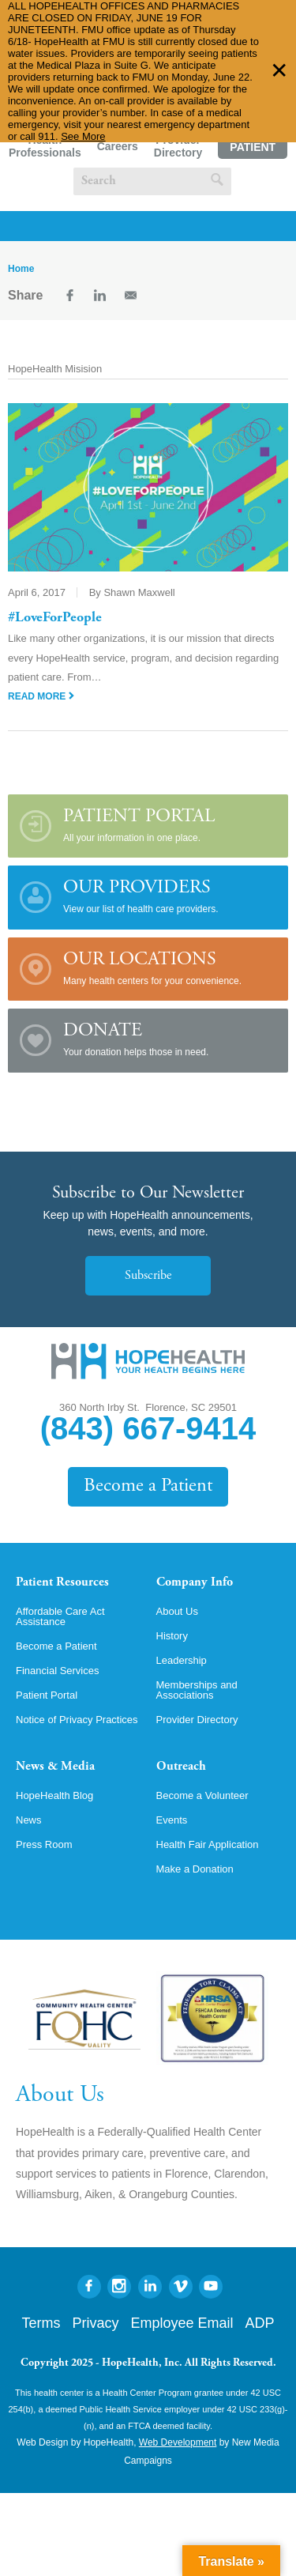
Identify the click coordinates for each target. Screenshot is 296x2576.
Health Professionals (45, 146)
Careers (117, 146)
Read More (41, 696)
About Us (177, 1611)
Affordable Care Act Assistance (60, 1616)
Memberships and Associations (197, 1690)
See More (83, 136)
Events (172, 1820)
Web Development (178, 2442)
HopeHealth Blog (54, 1795)
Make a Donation (195, 1869)
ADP (260, 2323)
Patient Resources (62, 1582)
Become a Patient (148, 1486)
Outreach (181, 1766)
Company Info (194, 1582)
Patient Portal (252, 150)
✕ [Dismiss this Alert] (279, 71)
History (172, 1636)
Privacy (95, 2323)
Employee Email (181, 2323)
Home (21, 268)
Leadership (181, 1660)
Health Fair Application (207, 1844)
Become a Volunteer (202, 1795)
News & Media (55, 1766)
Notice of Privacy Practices (77, 1719)
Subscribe (148, 1275)
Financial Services (57, 1670)
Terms (40, 2323)
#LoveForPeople (55, 618)
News (29, 1820)
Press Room (44, 1844)
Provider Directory (178, 146)
